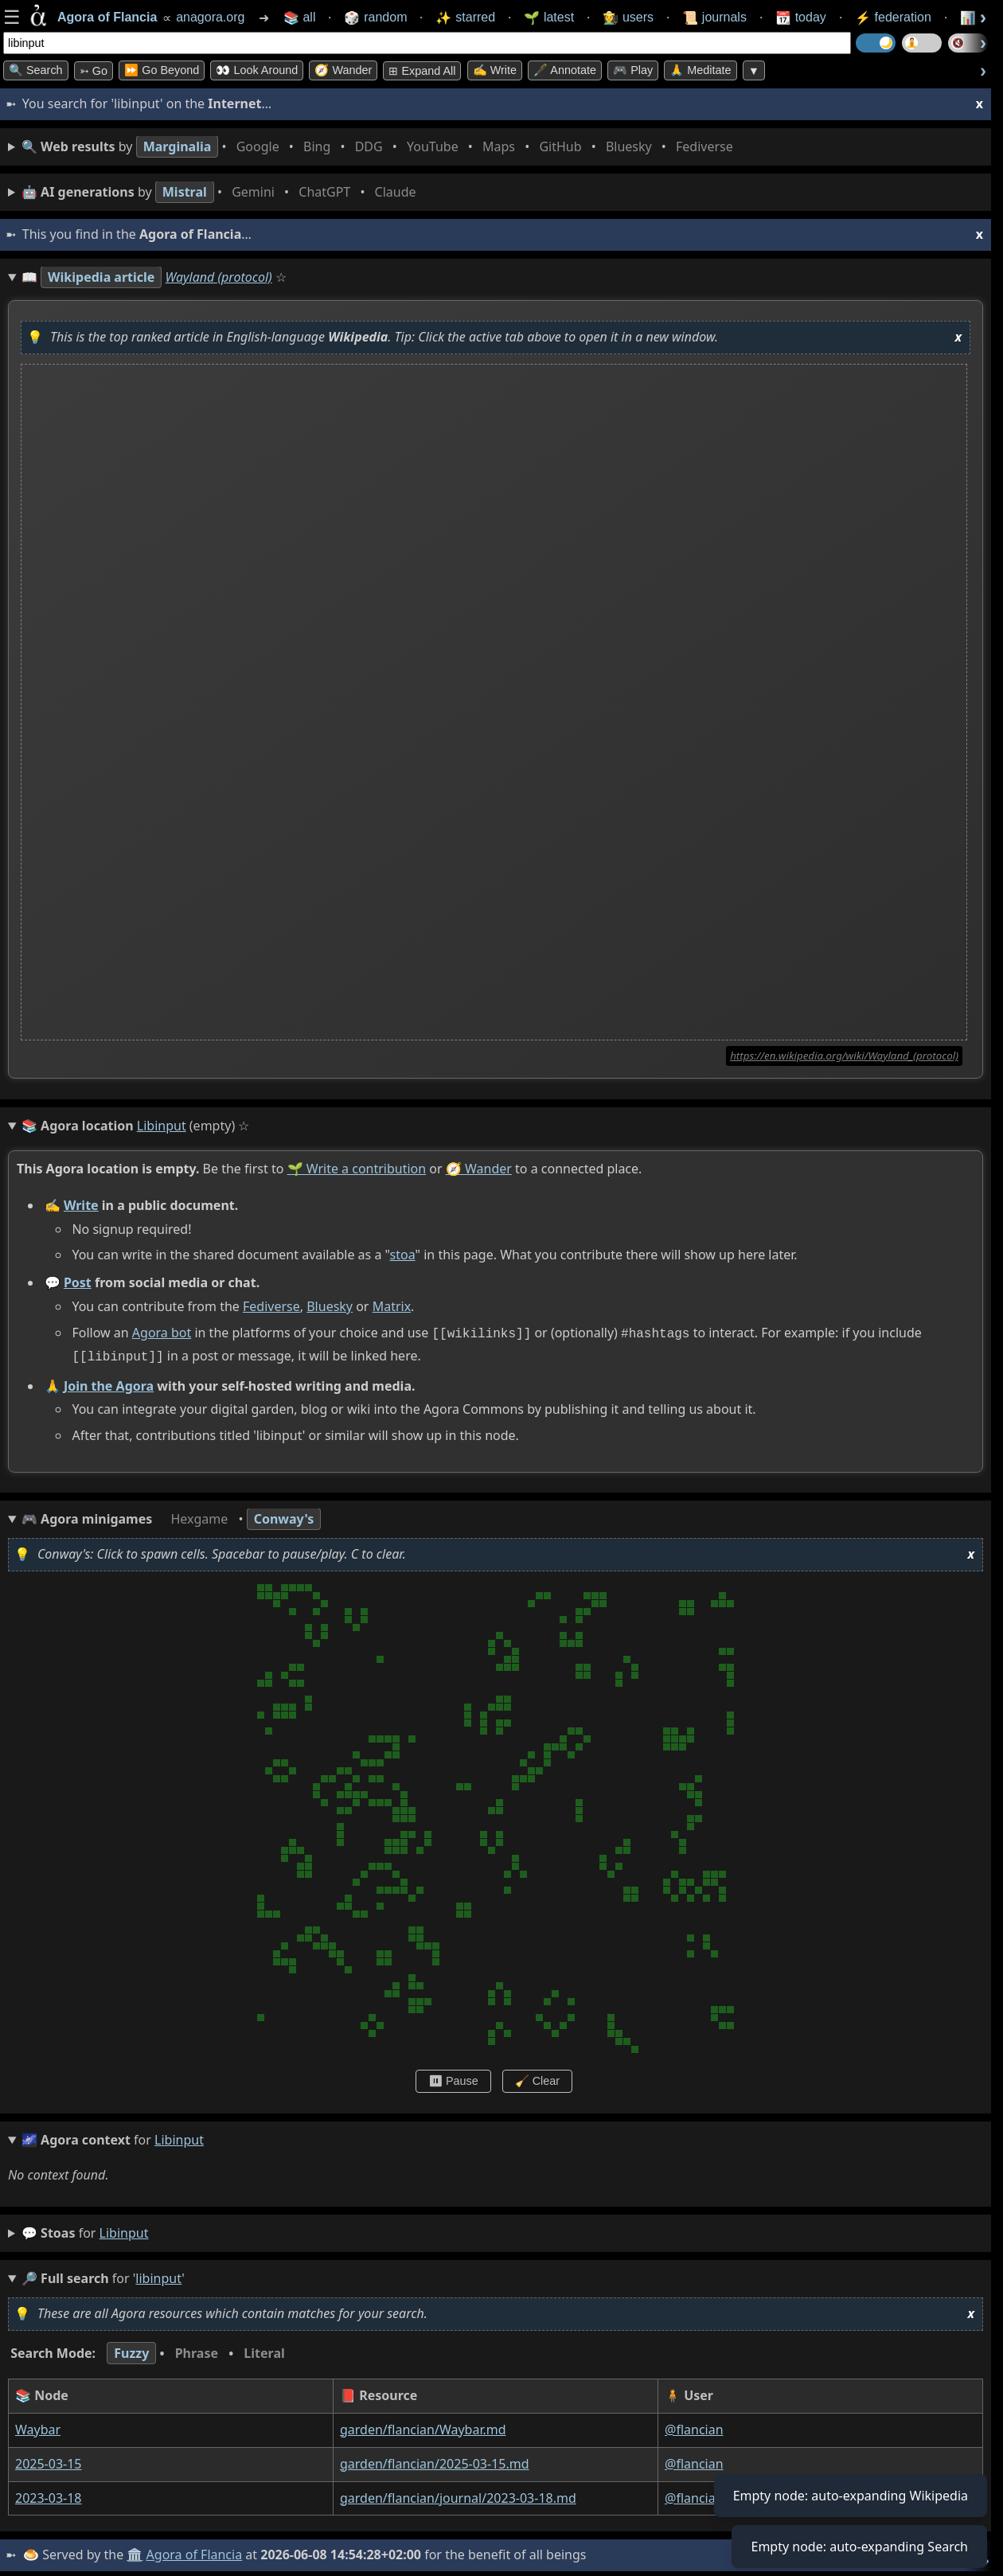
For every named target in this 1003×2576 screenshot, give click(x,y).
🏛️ (134, 2551)
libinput (124, 2229)
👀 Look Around (257, 70)
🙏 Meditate (700, 70)
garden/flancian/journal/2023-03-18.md (458, 2495)
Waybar (37, 2426)
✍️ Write (495, 70)
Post (78, 1282)
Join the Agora (109, 1382)
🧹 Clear (537, 2077)
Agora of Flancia (194, 2551)
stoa (403, 1254)
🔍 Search (36, 70)
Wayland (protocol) (219, 277)
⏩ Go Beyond (161, 70)
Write (81, 1205)
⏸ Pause (453, 2077)
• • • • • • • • (380, 147)
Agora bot (161, 1332)
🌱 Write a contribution (357, 1168)
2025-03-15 (48, 2460)
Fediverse (271, 1306)
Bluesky (329, 1306)
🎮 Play (633, 70)
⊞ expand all (421, 70)
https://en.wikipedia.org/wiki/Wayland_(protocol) (844, 1055)
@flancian (694, 2426)
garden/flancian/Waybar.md (423, 2426)
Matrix (392, 1306)
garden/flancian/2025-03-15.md (434, 2460)
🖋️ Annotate (564, 70)
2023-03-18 (48, 2495)
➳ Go (93, 70)
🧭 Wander (343, 70)
